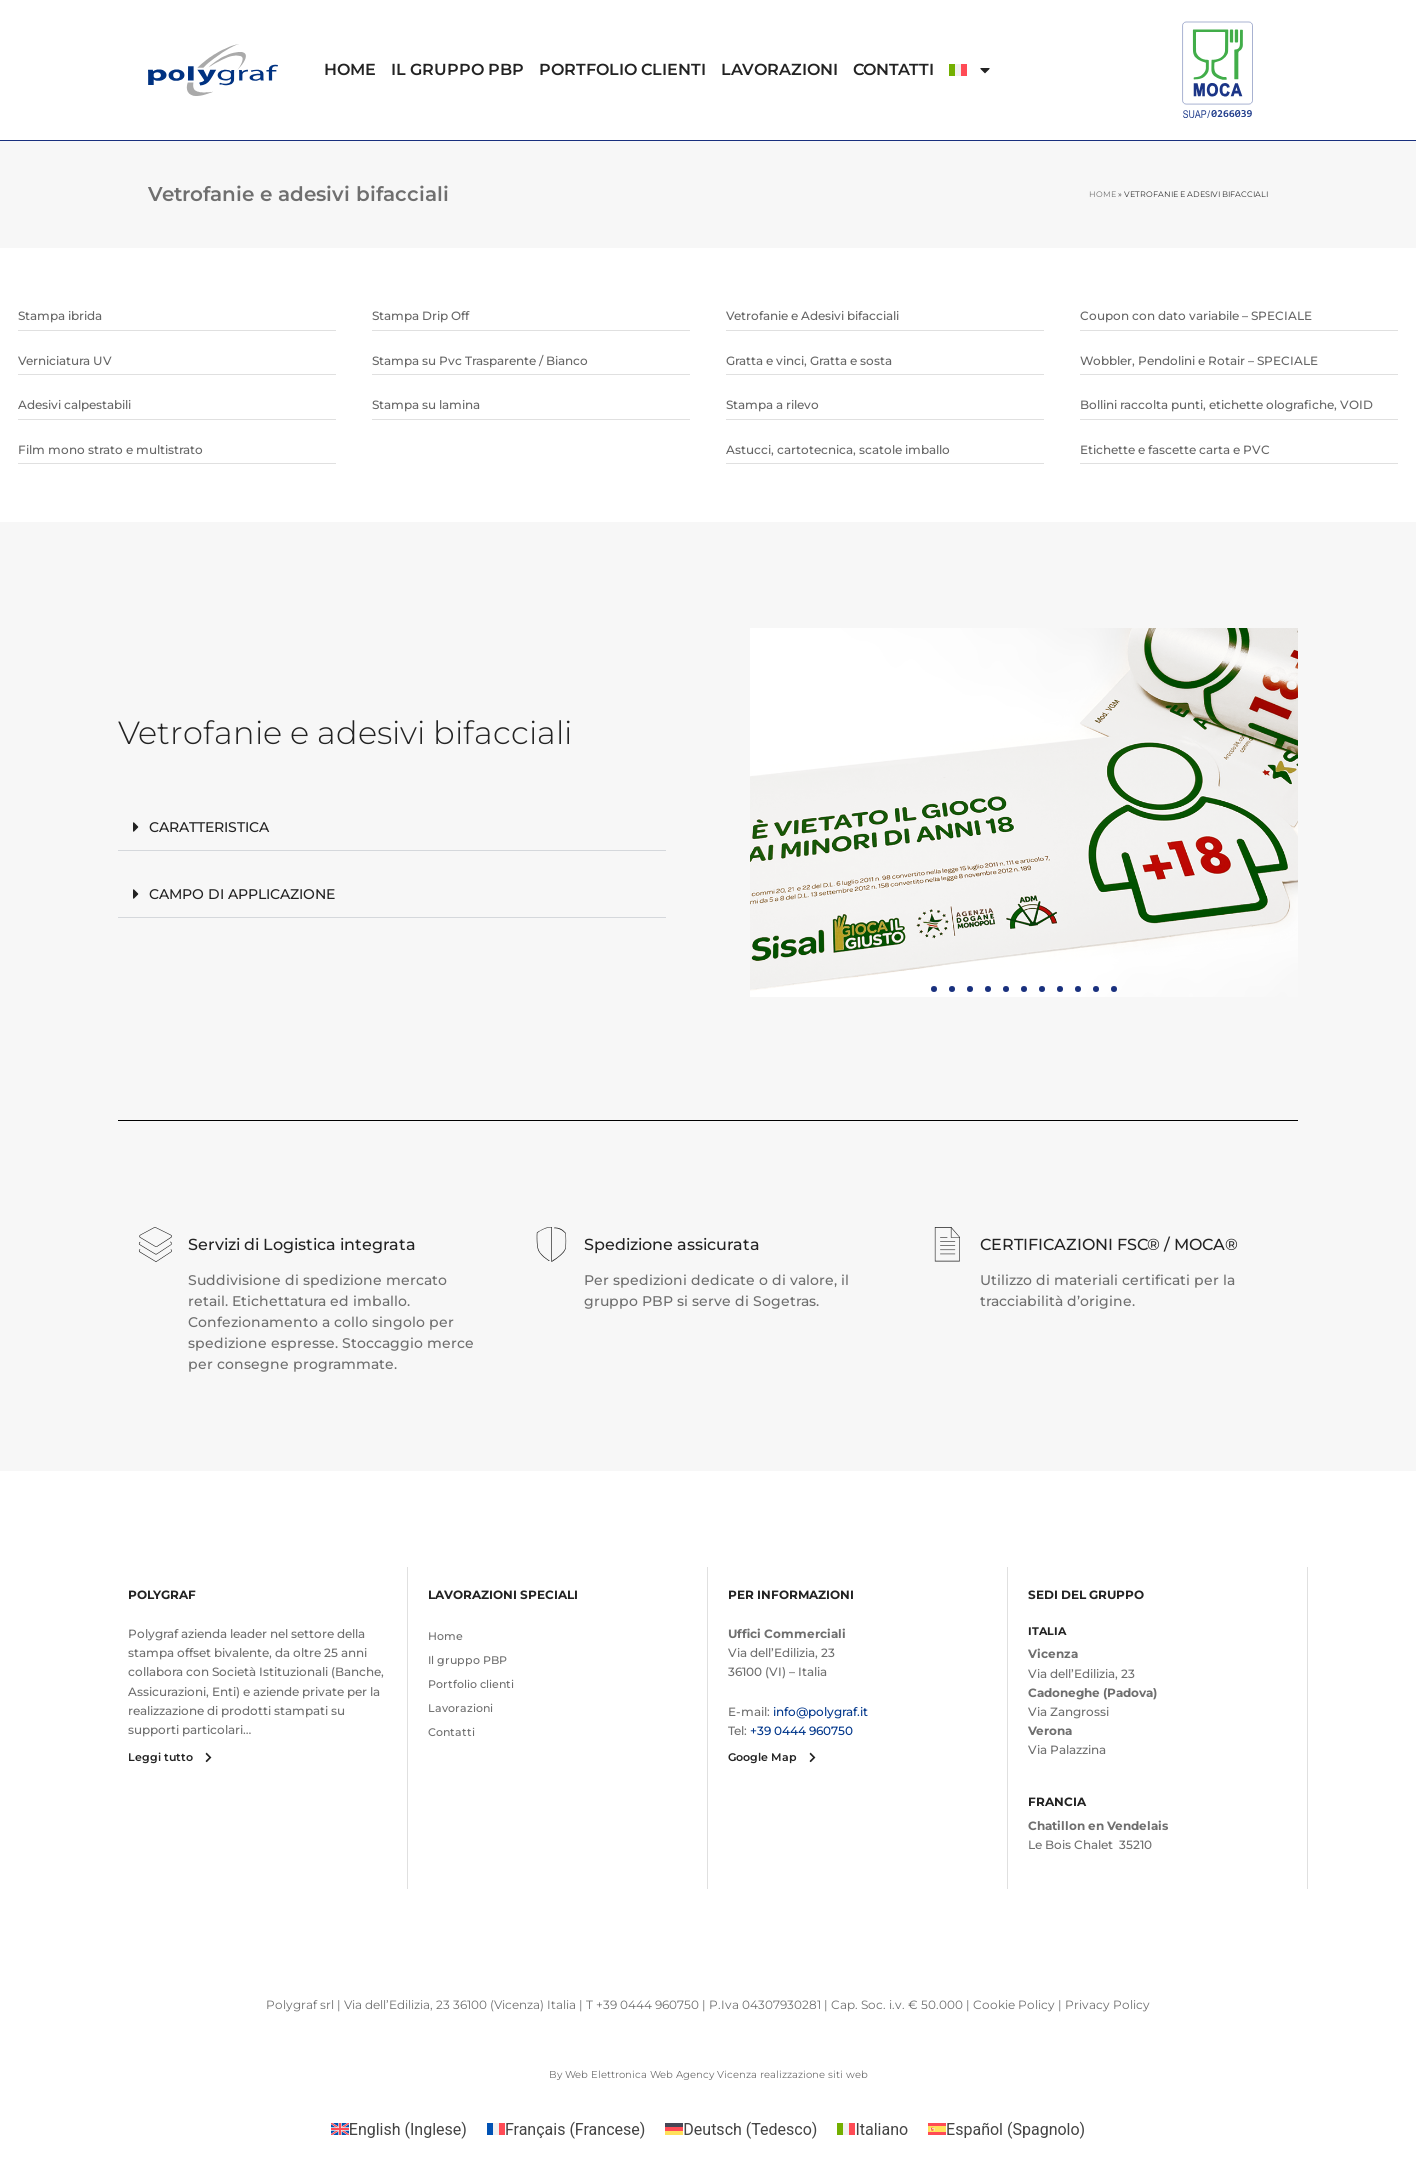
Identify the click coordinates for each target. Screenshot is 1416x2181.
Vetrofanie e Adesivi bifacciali (812, 315)
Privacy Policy (1107, 2004)
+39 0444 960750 (801, 1730)
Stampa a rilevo (772, 404)
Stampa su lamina (426, 404)
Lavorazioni (779, 69)
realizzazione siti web (814, 2074)
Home (350, 69)
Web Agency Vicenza (703, 2074)
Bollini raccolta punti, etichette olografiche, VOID (1226, 404)
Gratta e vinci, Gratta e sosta (809, 360)
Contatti (893, 69)
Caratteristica (209, 827)
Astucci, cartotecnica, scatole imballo (838, 449)
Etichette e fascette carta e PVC (1175, 449)
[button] (392, 827)
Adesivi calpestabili (74, 404)
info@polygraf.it (820, 1711)
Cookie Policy (1014, 2004)
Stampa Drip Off (420, 315)
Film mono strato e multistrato (110, 449)
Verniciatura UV (65, 360)
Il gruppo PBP (457, 69)
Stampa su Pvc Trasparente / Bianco (480, 360)
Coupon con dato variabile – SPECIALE (1196, 315)
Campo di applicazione (242, 894)
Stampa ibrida (60, 315)
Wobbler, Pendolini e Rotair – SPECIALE (1199, 360)
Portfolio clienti (622, 69)
